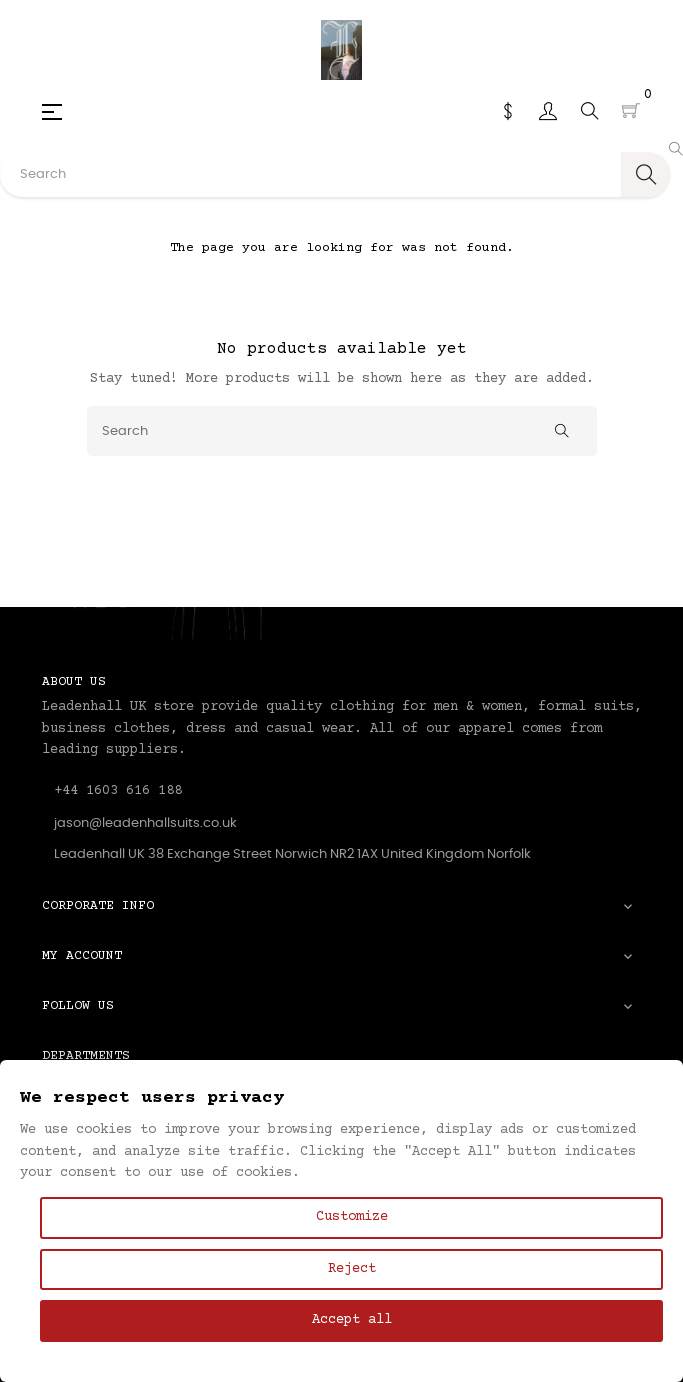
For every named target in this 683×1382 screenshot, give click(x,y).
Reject (352, 1269)
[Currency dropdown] (508, 111)
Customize (352, 1217)
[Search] (342, 431)
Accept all (352, 1320)
